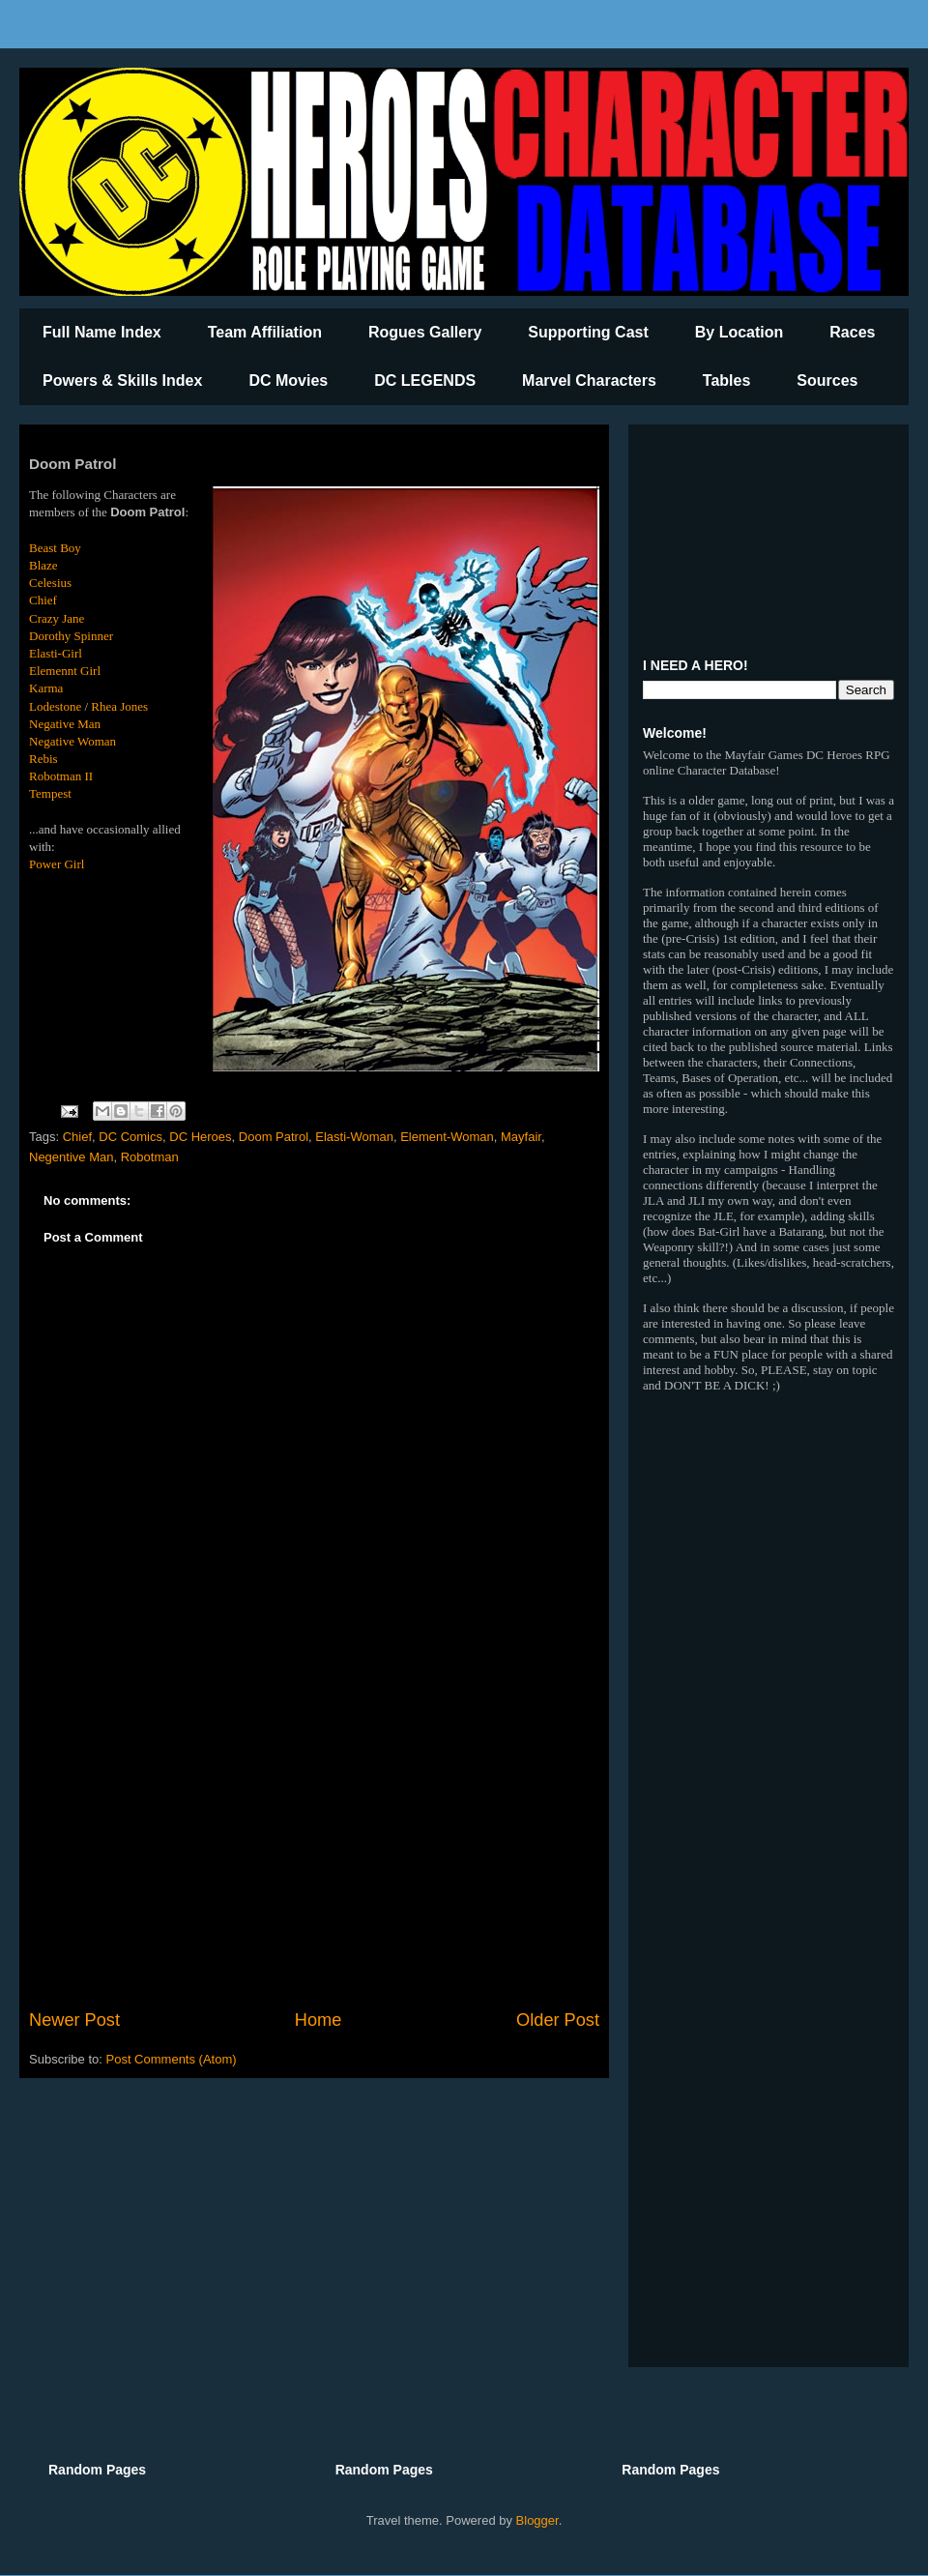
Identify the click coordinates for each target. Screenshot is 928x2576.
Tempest (50, 793)
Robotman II (61, 776)
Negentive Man (71, 1157)
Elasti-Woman (354, 1136)
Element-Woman (447, 1136)
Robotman (150, 1157)
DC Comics (130, 1136)
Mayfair (521, 1136)
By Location (739, 332)
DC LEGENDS (425, 380)
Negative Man (65, 724)
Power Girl (56, 864)
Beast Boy (55, 548)
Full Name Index (102, 332)
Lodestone (55, 706)
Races (852, 332)
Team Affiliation (265, 332)
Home (318, 2020)
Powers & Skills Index (122, 380)
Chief (43, 600)
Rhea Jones (119, 706)
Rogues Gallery (424, 332)
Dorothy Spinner (71, 636)
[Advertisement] (314, 1847)
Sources (827, 380)
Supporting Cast (588, 332)
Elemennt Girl (65, 670)
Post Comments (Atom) (171, 2059)
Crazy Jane (56, 618)
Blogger (537, 2520)
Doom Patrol (273, 1136)
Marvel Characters (589, 380)
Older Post (557, 2020)
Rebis (43, 758)
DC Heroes (200, 1136)
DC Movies (288, 380)
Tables (727, 380)
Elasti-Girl (55, 653)
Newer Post (74, 2020)
